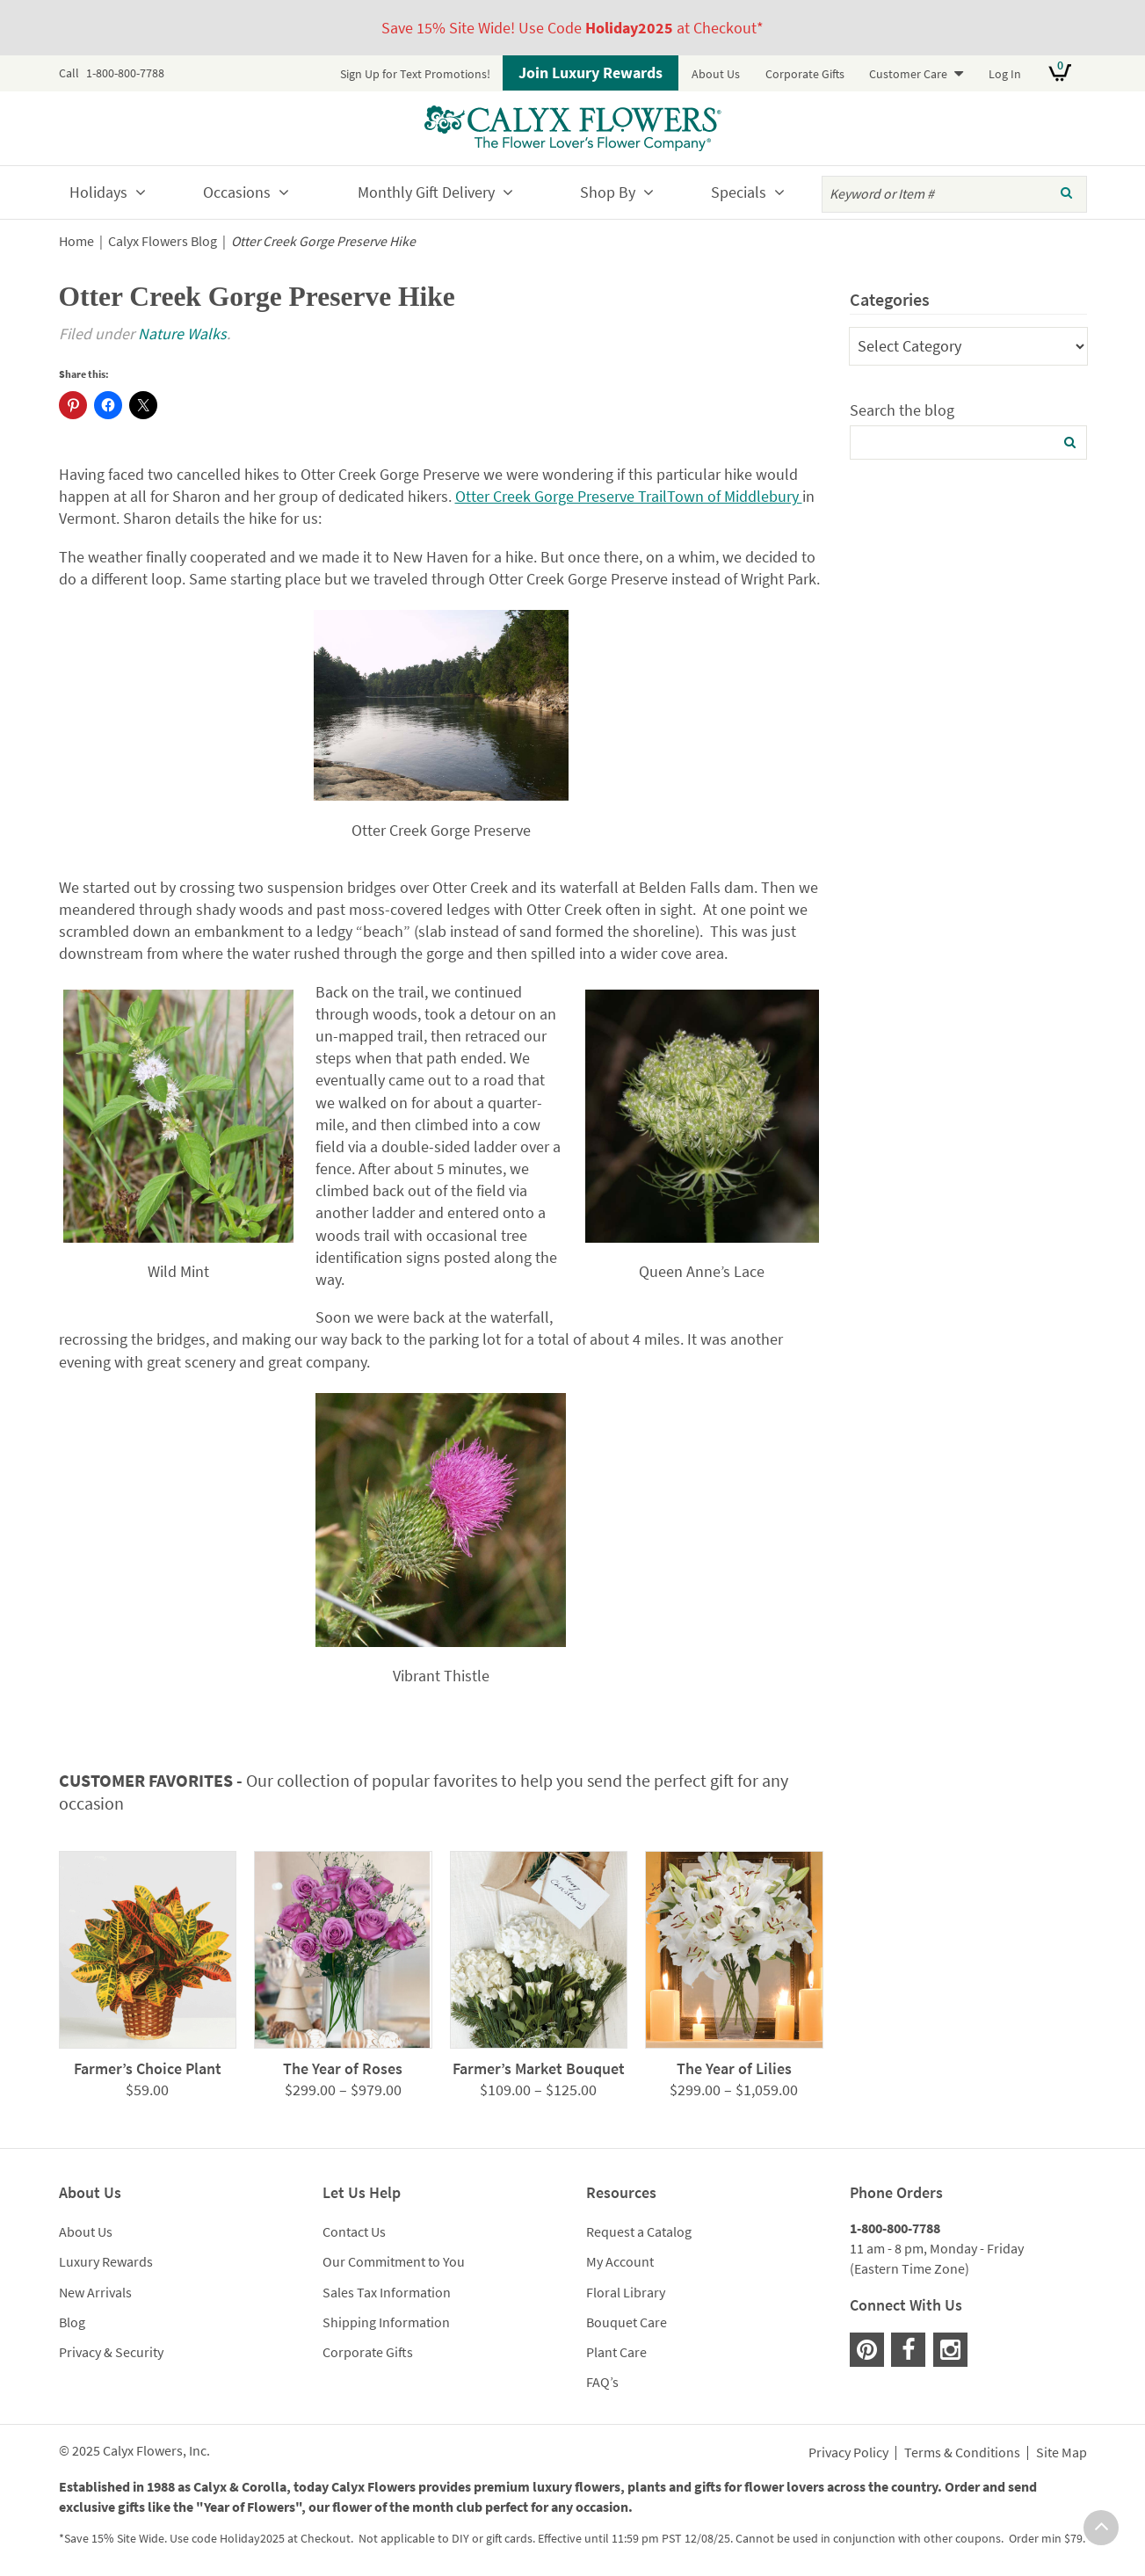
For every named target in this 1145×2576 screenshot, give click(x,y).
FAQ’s (602, 2382)
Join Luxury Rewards (590, 72)
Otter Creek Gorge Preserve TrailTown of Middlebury (628, 496)
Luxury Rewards (106, 2261)
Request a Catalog (639, 2231)
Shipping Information (386, 2322)
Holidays (98, 192)
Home (76, 241)
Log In (1005, 74)
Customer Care (908, 74)
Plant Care (616, 2352)
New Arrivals (95, 2292)
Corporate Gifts (804, 74)
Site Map (1061, 2453)
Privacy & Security (111, 2352)
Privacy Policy (848, 2453)
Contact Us (354, 2231)
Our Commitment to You (393, 2261)
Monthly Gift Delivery (426, 192)
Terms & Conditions (962, 2453)
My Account (620, 2261)
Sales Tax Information (386, 2292)
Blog (72, 2322)
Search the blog (902, 410)
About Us (716, 74)
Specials (738, 192)
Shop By (607, 192)
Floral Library (625, 2292)
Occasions (237, 192)
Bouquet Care (626, 2322)
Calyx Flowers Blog (162, 241)
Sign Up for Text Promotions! (415, 74)
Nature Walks (182, 333)
